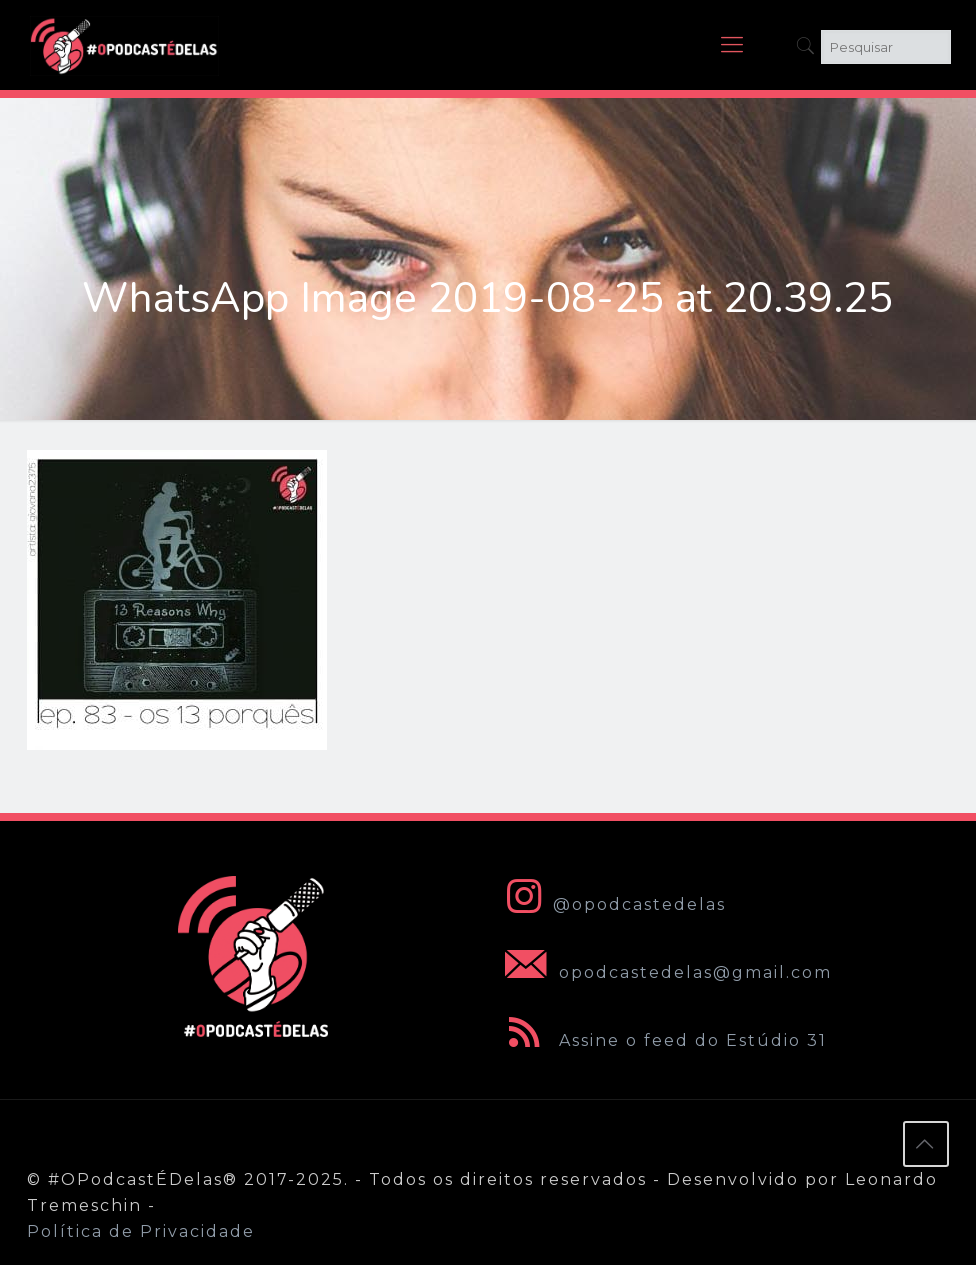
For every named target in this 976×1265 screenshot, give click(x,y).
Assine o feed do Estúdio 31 (662, 1040)
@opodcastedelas (611, 904)
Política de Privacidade (141, 1231)
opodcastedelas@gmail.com (664, 972)
